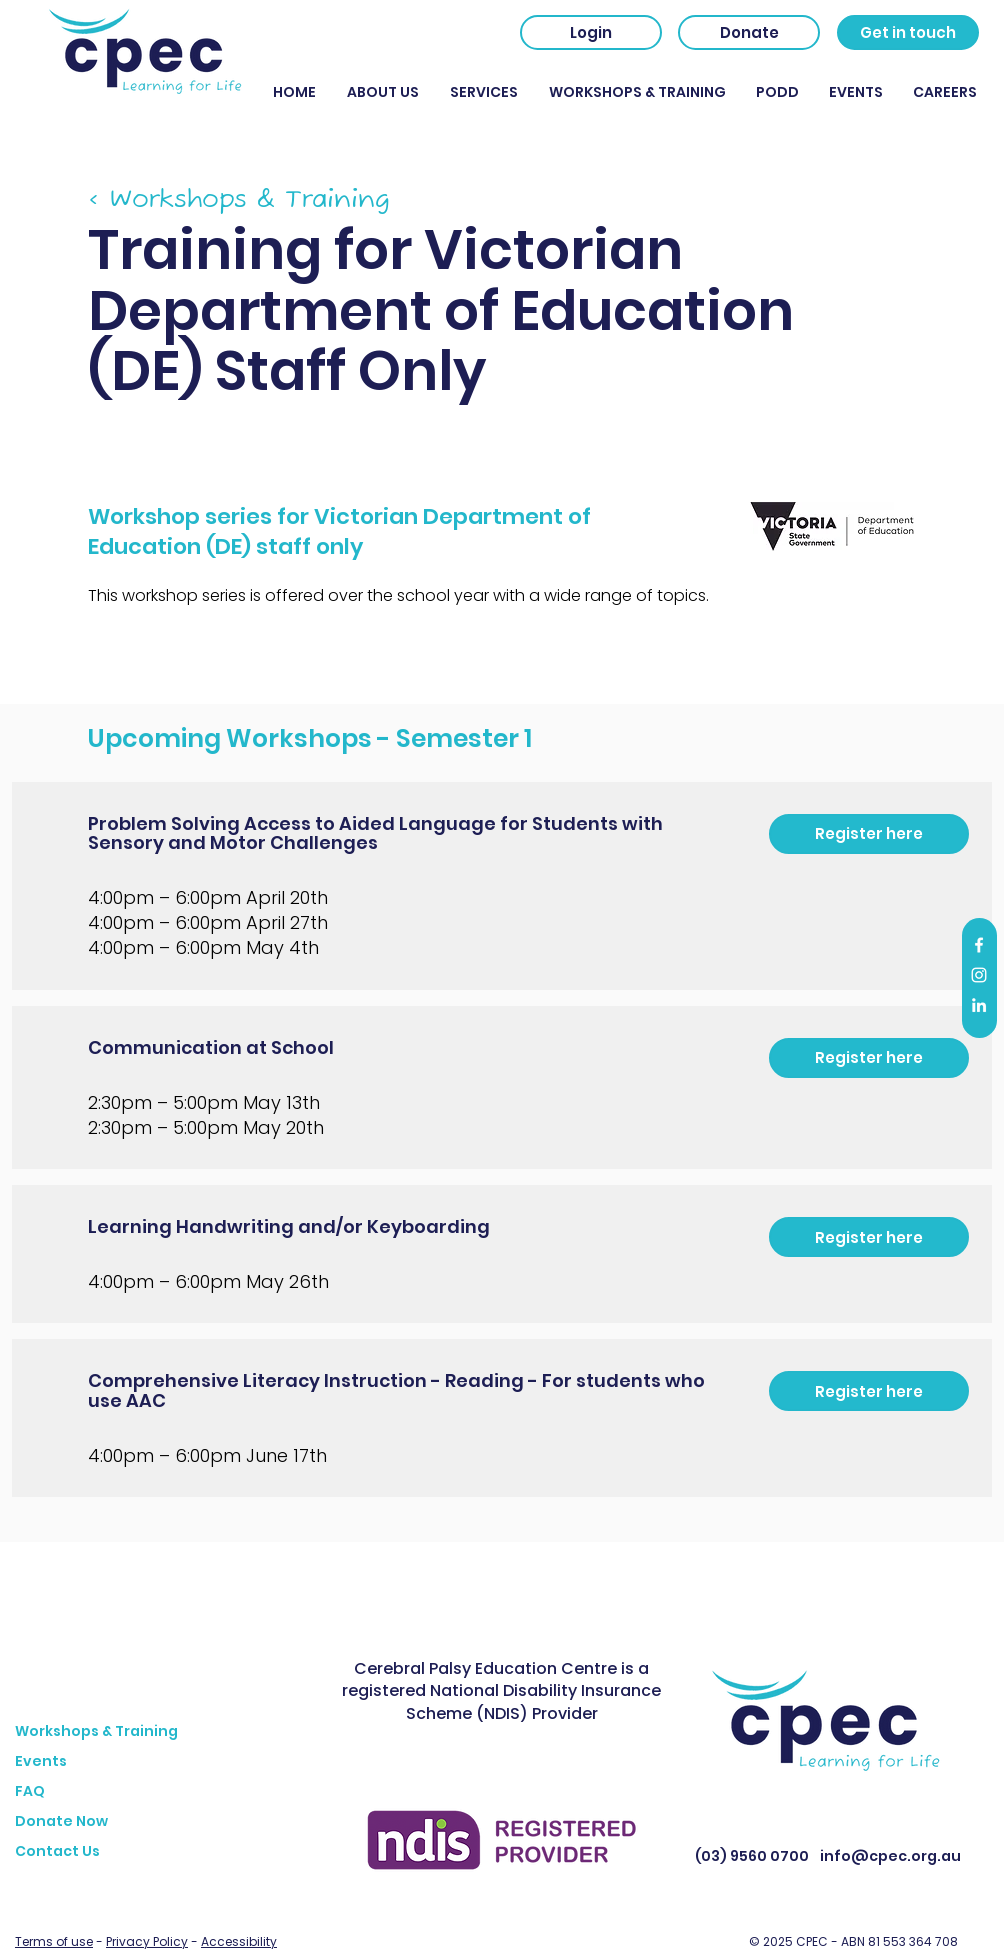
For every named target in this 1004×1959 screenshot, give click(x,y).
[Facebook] (979, 945)
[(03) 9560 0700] (752, 1857)
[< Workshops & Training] (263, 200)
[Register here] (869, 834)
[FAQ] (175, 1792)
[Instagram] (979, 975)
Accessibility (239, 1941)
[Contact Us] (175, 1852)
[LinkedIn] (979, 1005)
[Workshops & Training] (175, 1732)
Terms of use (54, 1941)
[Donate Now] (175, 1822)
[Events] (175, 1762)
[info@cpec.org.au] (890, 1857)
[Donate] (749, 32)
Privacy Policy (147, 1941)
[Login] (591, 32)
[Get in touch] (908, 32)
